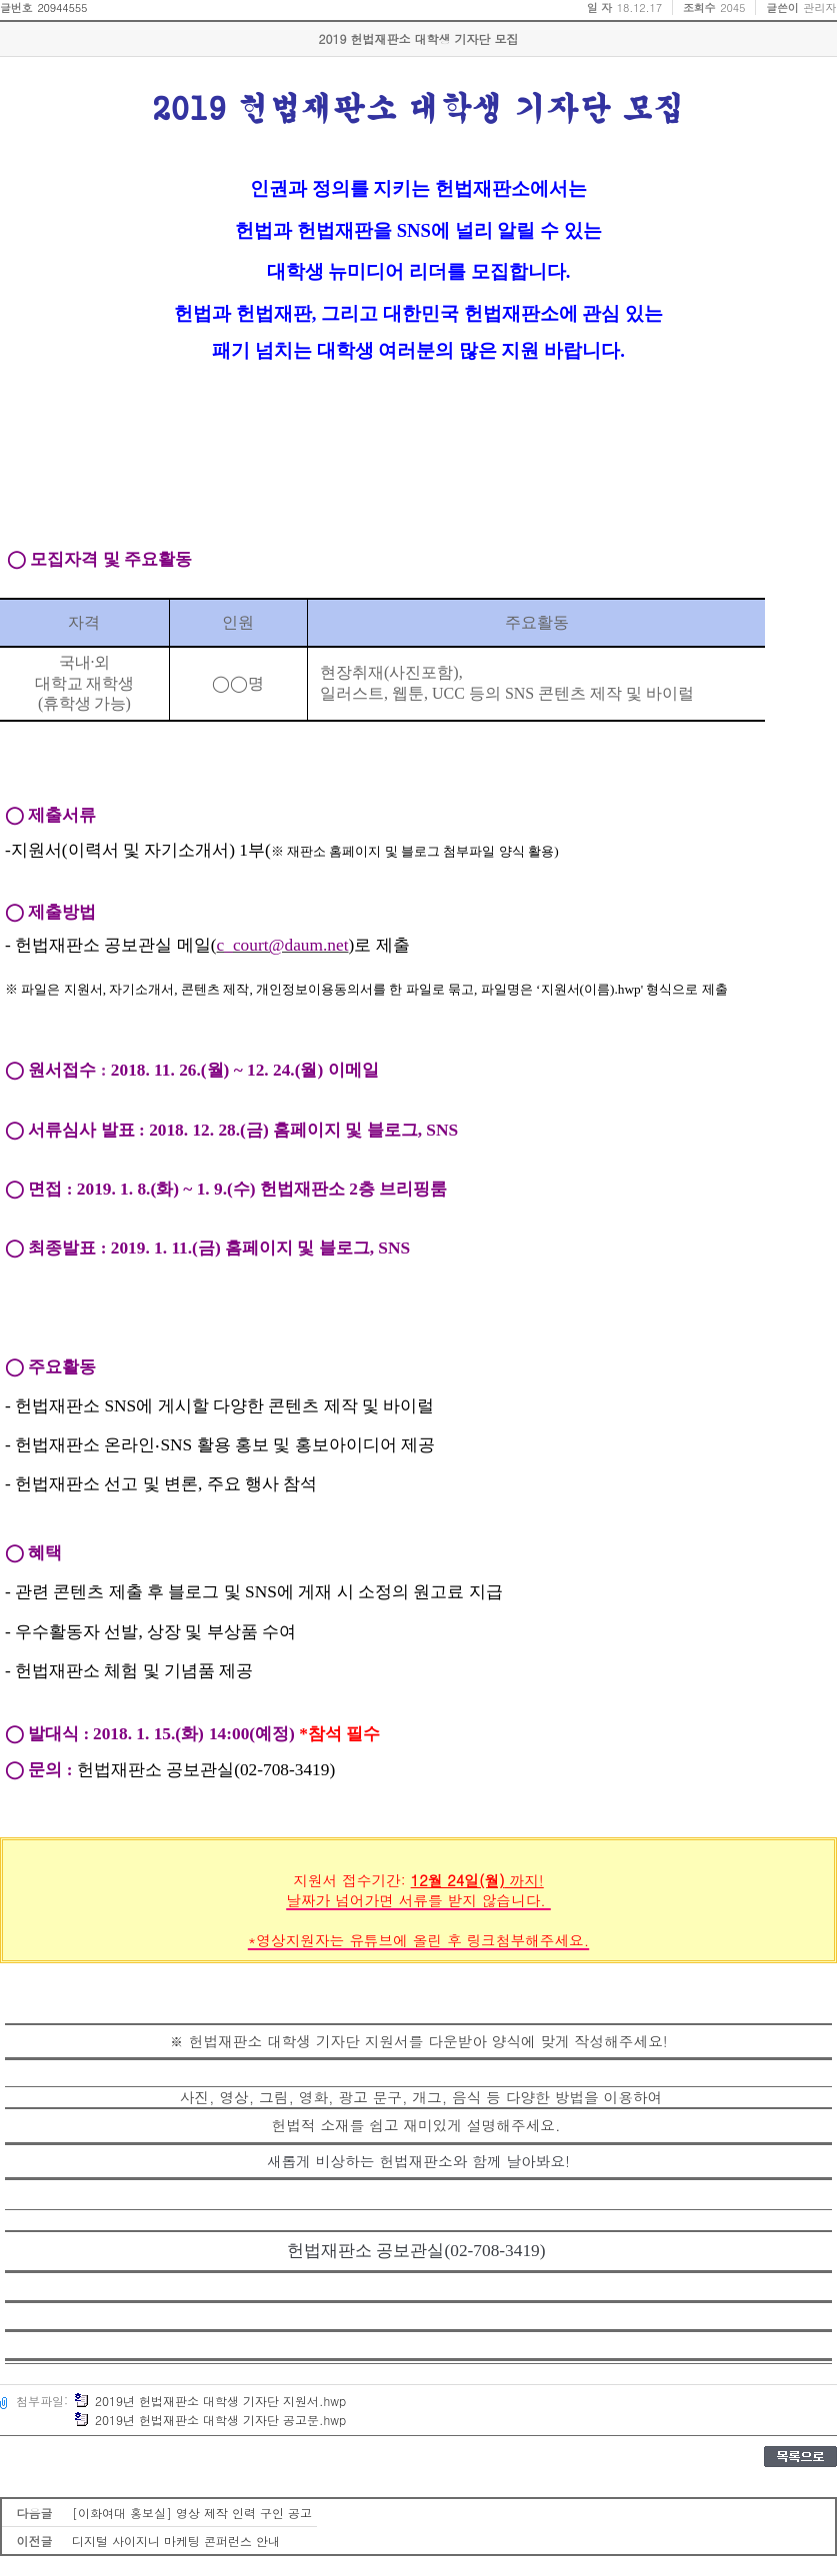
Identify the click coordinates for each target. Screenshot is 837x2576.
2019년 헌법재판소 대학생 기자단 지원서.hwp (210, 2400)
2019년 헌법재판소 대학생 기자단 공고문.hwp (210, 2419)
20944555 (62, 7)
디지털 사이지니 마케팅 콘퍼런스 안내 (176, 2540)
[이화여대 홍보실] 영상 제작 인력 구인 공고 (192, 2512)
